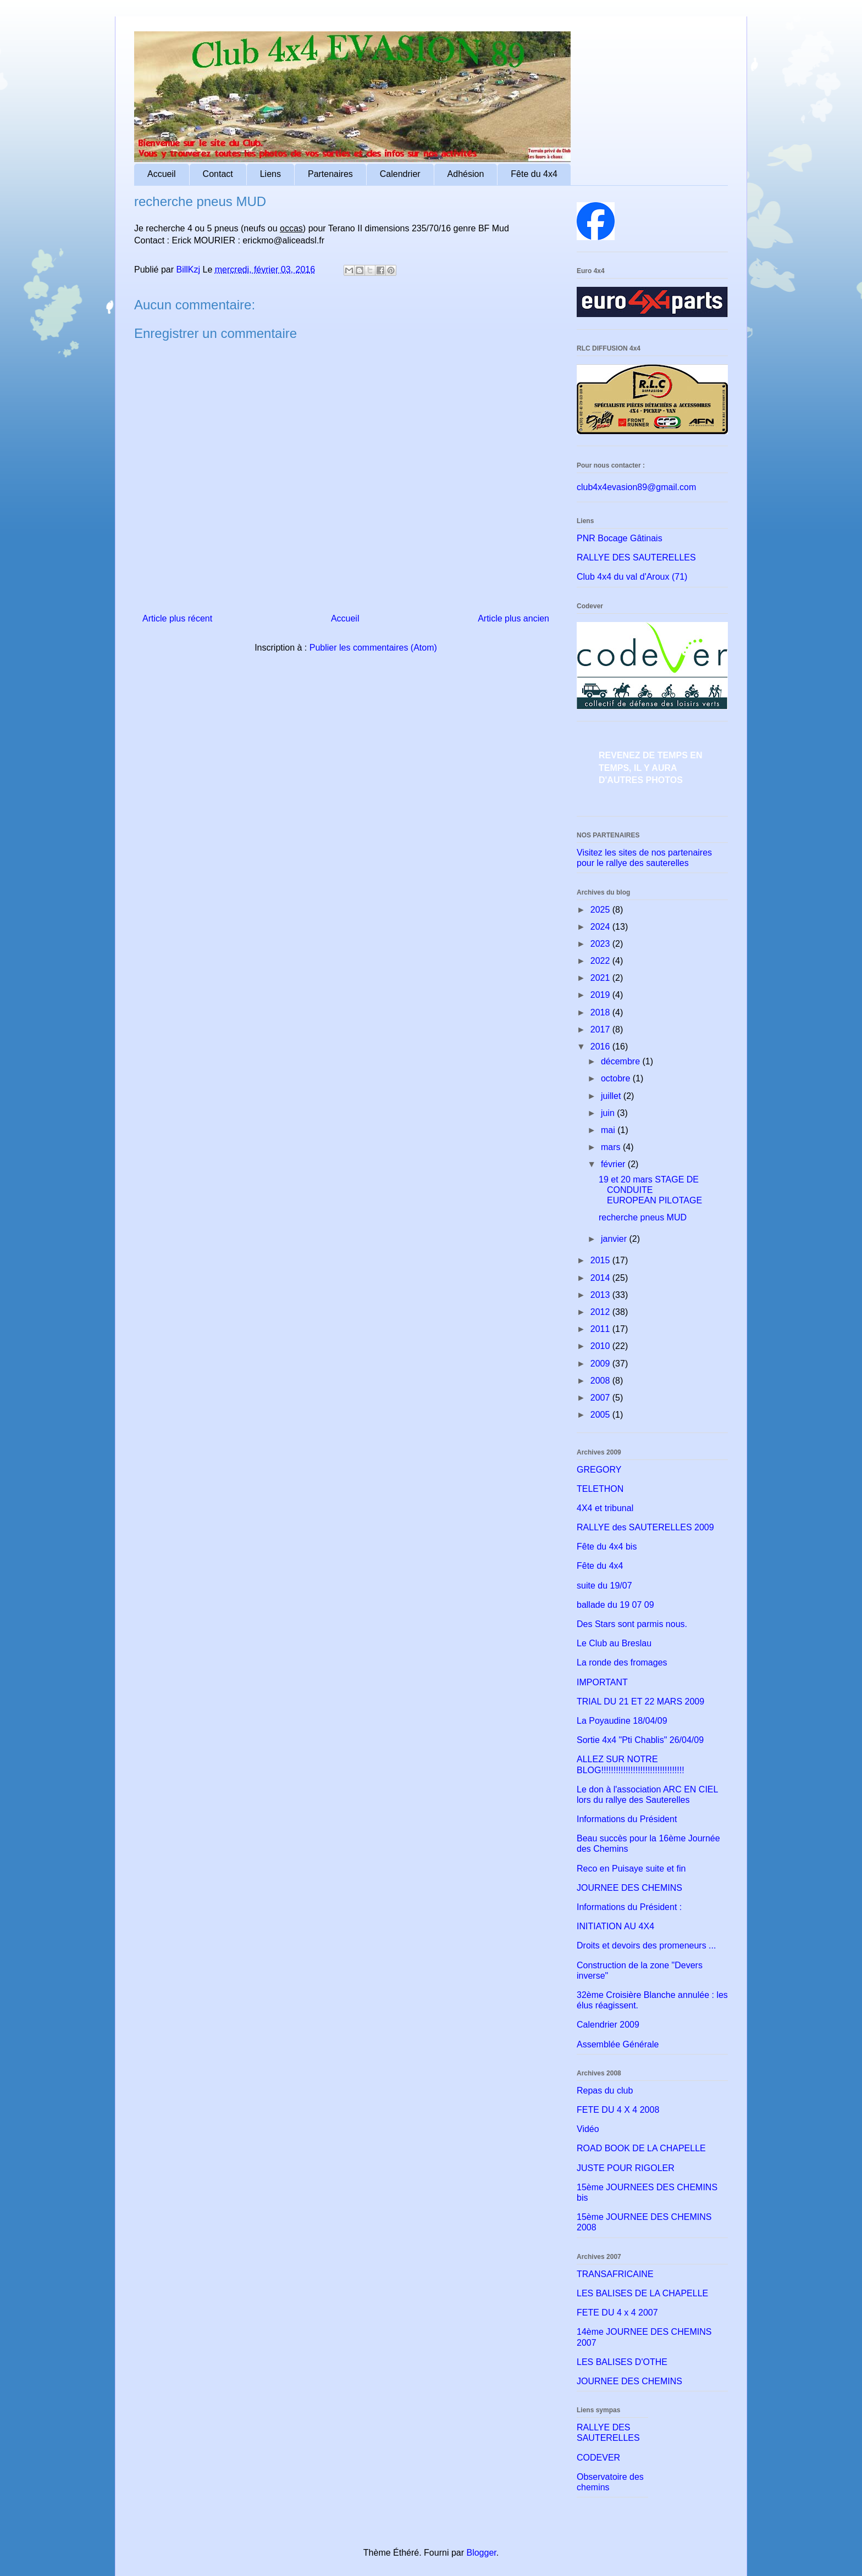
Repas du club (605, 2090)
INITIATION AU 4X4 (615, 1926)
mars (612, 1147)
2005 (601, 1414)
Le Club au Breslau (614, 1643)
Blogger (481, 2552)
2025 (601, 909)
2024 (601, 926)
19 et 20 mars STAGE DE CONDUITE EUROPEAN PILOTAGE (650, 1190)
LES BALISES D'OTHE (622, 2362)
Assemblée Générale (618, 2044)
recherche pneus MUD (643, 1217)
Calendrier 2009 (608, 2024)
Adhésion (465, 174)
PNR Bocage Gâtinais (619, 538)
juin (609, 1113)
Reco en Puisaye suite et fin (631, 1868)
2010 (601, 1346)
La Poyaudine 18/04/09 (622, 1720)
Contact (218, 174)
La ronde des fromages (622, 1662)
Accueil (161, 174)
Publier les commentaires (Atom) (373, 647)
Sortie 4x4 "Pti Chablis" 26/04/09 (640, 1740)
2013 (601, 1295)
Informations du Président (627, 1819)
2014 (601, 1278)
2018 (601, 1012)
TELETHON (600, 1489)
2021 (601, 977)
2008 (601, 1380)
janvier (615, 1238)
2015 (601, 1260)
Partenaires (330, 174)
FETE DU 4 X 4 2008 (618, 2109)
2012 (601, 1312)
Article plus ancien (513, 618)
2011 (601, 1329)
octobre (617, 1078)
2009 (601, 1363)
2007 (601, 1397)
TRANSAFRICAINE (615, 2274)
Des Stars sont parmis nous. (632, 1624)
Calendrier (400, 174)
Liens (270, 174)
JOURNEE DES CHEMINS (629, 1887)
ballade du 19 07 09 (615, 1604)
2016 (601, 1046)
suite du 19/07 (604, 1585)
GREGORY (599, 1469)
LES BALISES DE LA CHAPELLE (642, 2293)
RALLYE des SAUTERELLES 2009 (645, 1527)
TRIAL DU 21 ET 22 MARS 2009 (640, 1701)
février (614, 1164)
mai (609, 1130)
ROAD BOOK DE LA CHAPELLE (641, 2148)
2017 (601, 1029)
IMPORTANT (602, 1682)
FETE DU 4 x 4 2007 (617, 2312)
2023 (601, 943)
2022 (601, 960)
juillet (612, 1096)
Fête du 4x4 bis (607, 1546)
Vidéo (588, 2129)
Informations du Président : (629, 1907)
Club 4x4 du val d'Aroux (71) (632, 576)
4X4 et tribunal (605, 1508)
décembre (622, 1061)
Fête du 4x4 (534, 174)
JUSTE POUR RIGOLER (626, 2168)
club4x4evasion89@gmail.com (636, 487)
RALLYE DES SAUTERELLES (636, 557)
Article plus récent (177, 618)
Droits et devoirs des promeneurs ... (646, 1945)
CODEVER (598, 2457)
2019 (601, 995)
